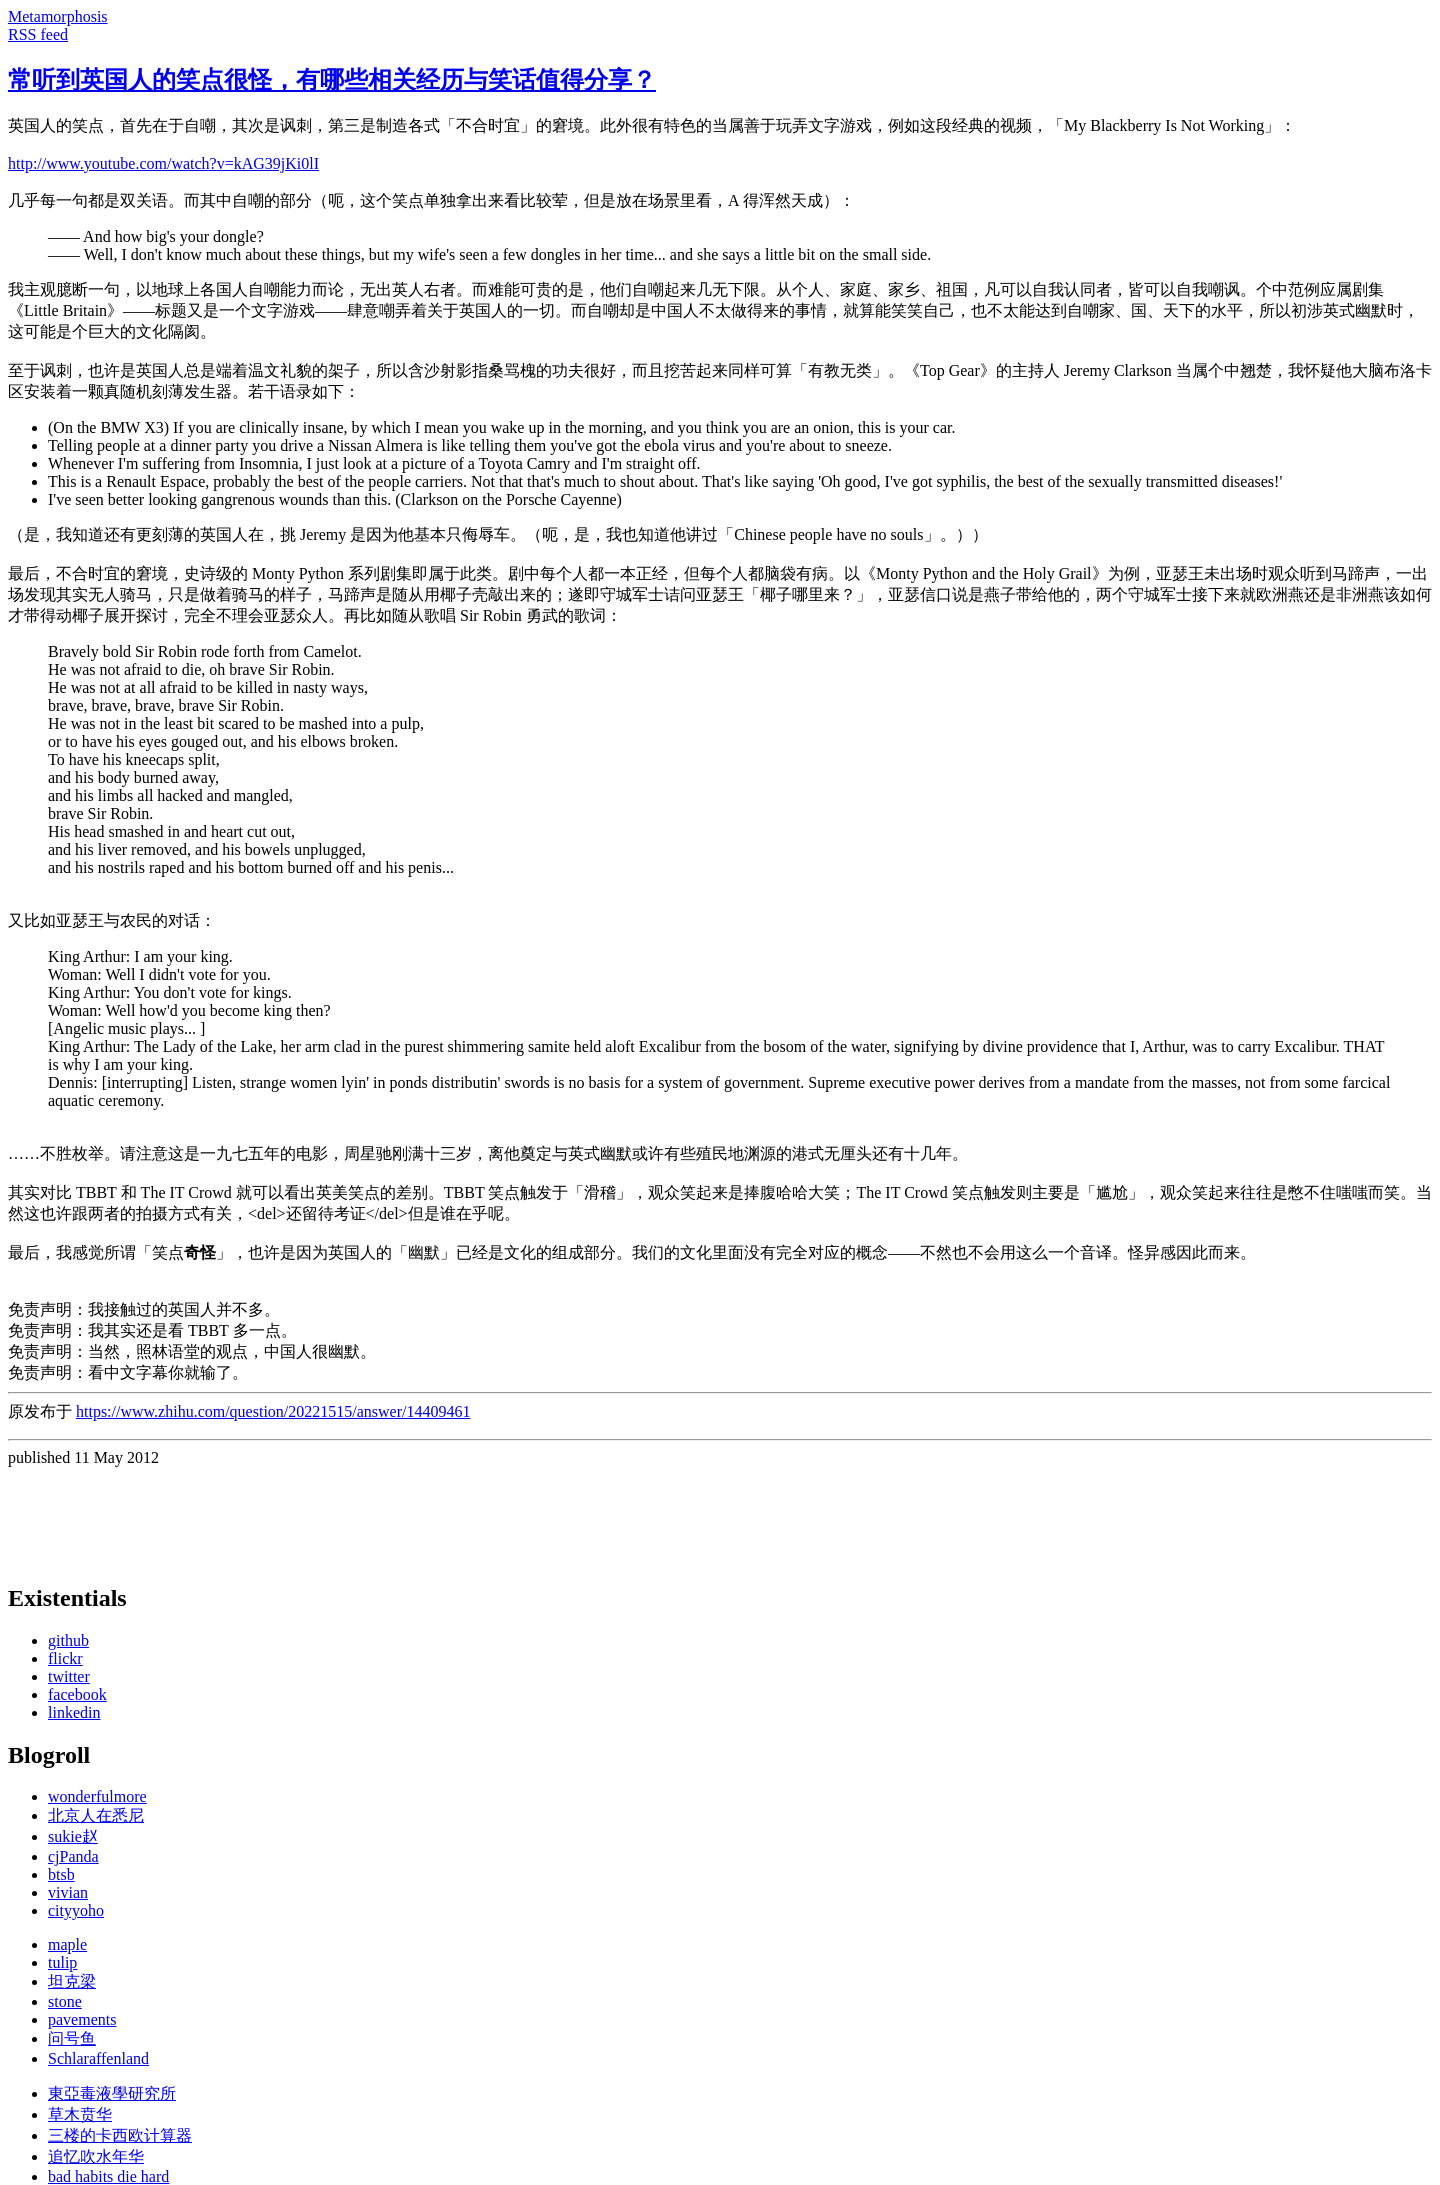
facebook (77, 1694)
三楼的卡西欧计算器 (120, 2135)
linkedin (74, 1712)
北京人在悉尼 (96, 1815)
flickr (65, 1658)
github (68, 1640)
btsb (61, 1874)
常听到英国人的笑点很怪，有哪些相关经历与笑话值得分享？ (332, 80)
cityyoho (76, 1910)
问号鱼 (72, 2038)
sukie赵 (73, 1836)
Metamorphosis (58, 16)
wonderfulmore (97, 1796)
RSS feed (38, 34)
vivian (68, 1892)
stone (65, 2001)
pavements (82, 2019)
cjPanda (73, 1856)
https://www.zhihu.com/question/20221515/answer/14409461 (273, 1411)
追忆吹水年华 (96, 2156)
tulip (62, 1962)
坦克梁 (72, 1981)
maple (67, 1944)
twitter (69, 1676)
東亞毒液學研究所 (112, 2093)
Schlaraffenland (98, 2058)
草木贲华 (80, 2114)
